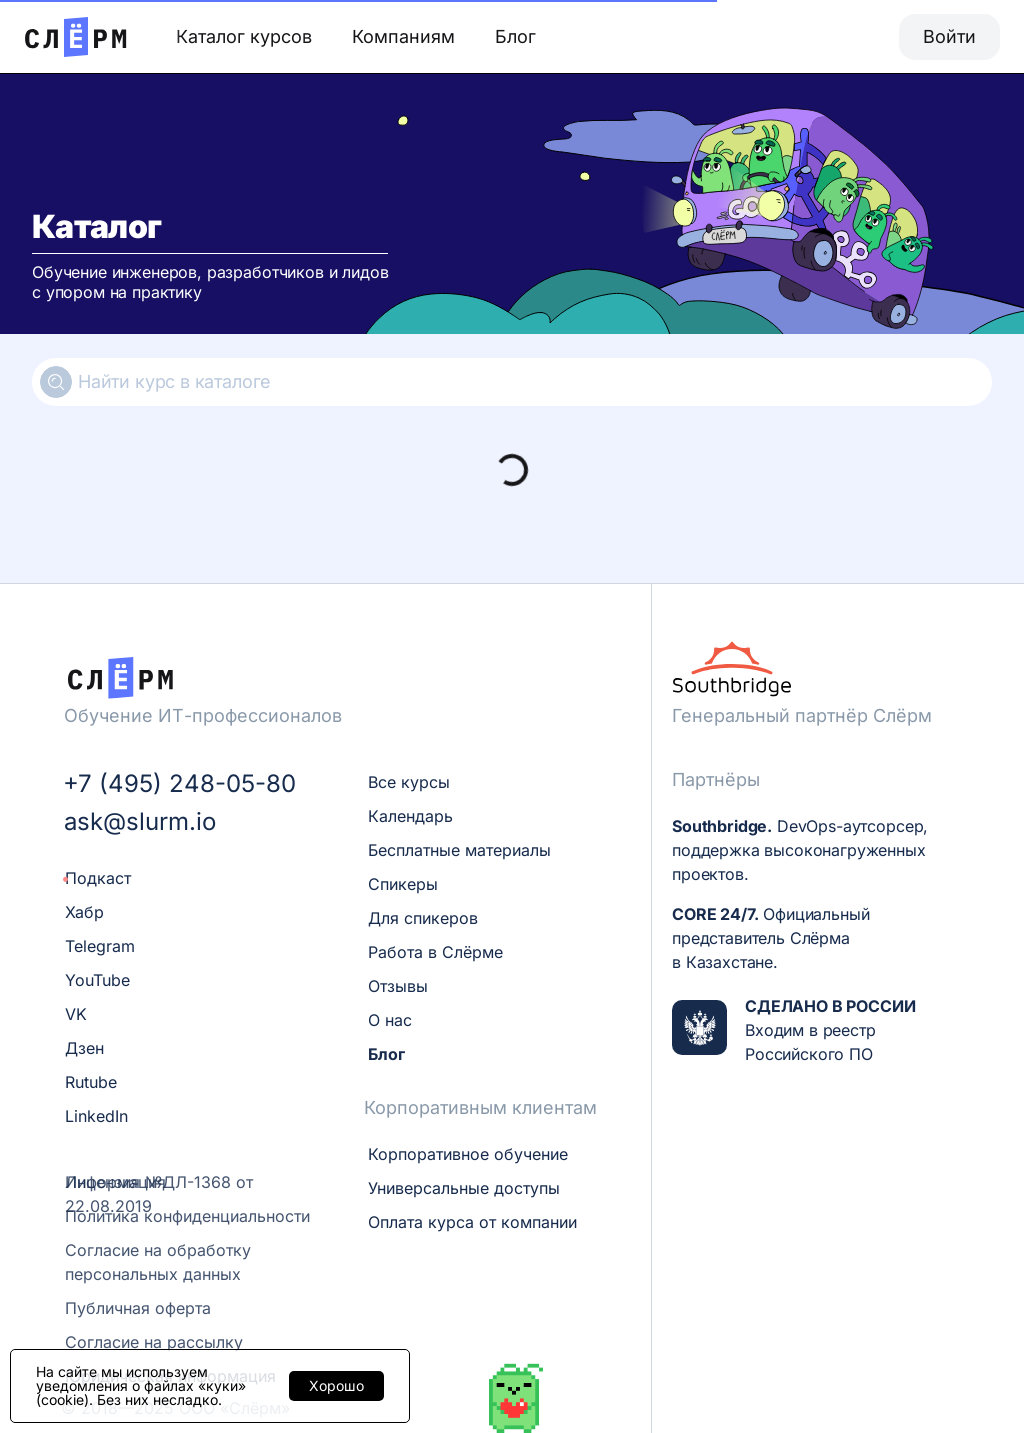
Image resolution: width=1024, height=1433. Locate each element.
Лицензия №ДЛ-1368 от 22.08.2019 (159, 1194)
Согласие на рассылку (154, 1342)
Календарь (410, 816)
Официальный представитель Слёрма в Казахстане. (771, 938)
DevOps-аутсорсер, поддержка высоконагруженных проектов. (800, 850)
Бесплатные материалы (459, 850)
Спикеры (403, 884)
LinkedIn (96, 1116)
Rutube (91, 1082)
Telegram (100, 946)
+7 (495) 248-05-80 (179, 784)
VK (76, 1014)
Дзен (84, 1048)
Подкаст (98, 878)
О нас (390, 1020)
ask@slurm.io (140, 822)
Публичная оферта (138, 1308)
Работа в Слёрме (435, 952)
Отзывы (398, 986)
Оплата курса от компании (472, 1222)
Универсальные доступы (464, 1188)
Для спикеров (423, 918)
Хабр (84, 912)
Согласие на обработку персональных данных (158, 1262)
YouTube (97, 980)
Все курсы (409, 782)
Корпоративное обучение (468, 1154)
